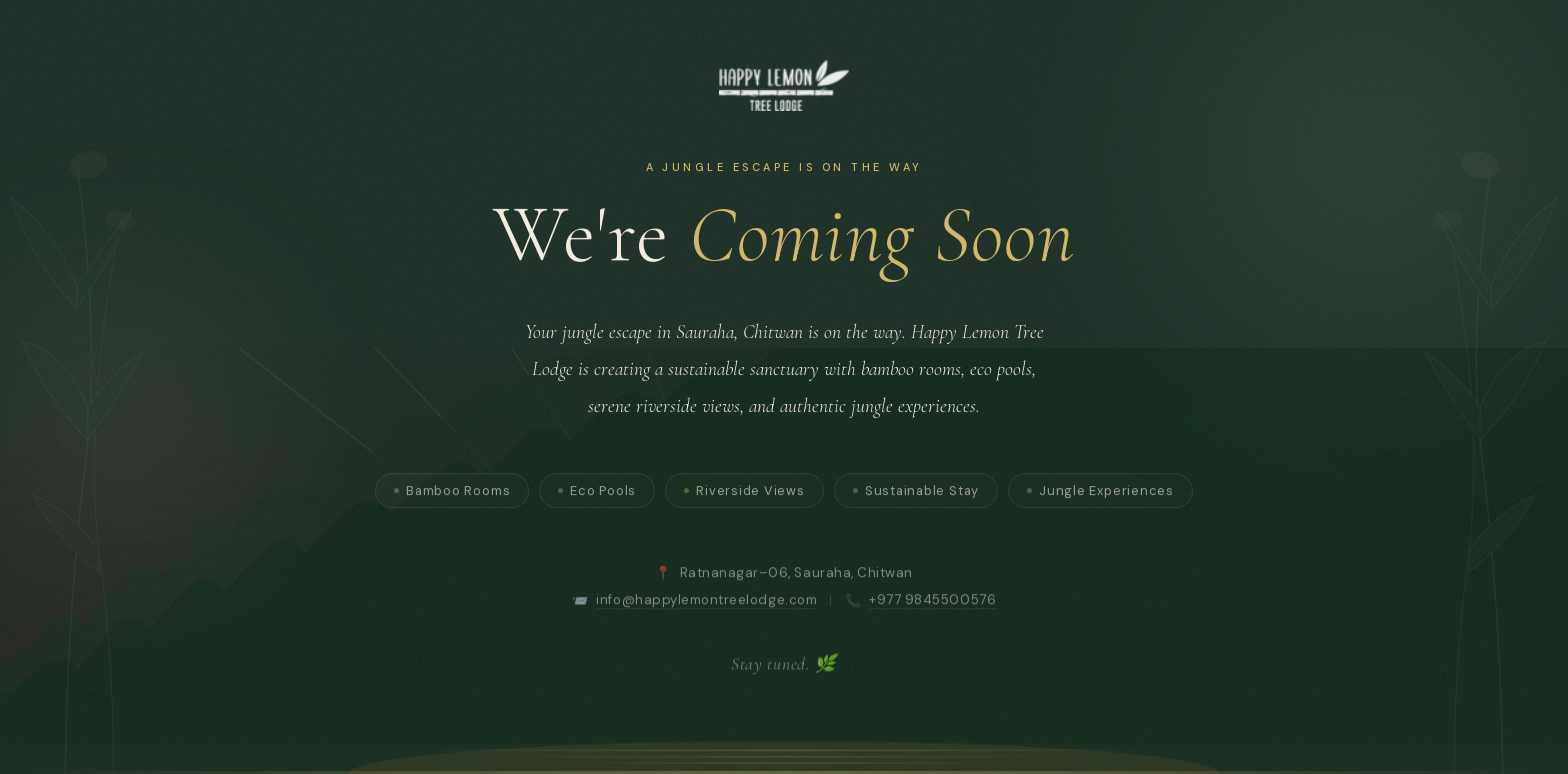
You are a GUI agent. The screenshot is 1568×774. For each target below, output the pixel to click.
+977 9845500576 (932, 602)
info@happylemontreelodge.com (706, 602)
